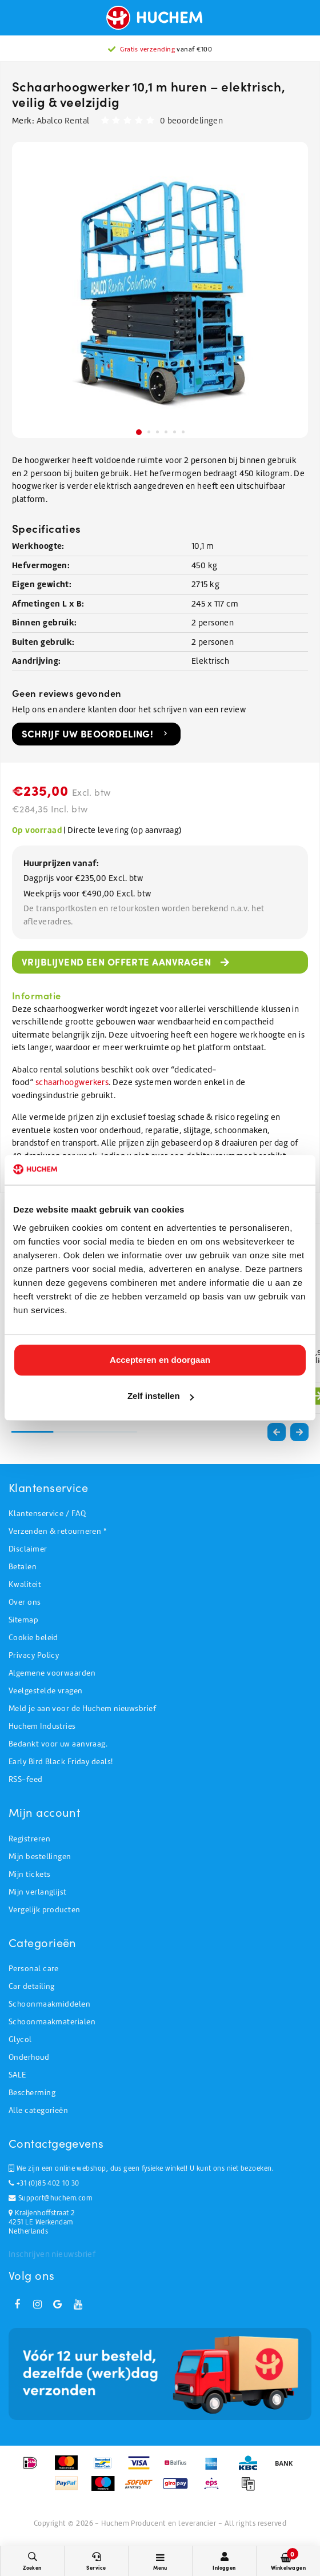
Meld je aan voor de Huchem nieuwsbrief (82, 1708)
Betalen (23, 1567)
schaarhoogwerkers (72, 1082)
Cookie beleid (33, 1637)
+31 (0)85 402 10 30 (44, 2183)
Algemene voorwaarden (52, 1673)
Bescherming (32, 2093)
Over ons (25, 1602)
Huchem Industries (42, 1726)
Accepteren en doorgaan (160, 1360)
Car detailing (32, 1986)
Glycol (20, 2039)
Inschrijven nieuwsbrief (52, 2254)
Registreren (29, 1839)
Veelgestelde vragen (46, 1691)
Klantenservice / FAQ (47, 1513)
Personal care (34, 1968)
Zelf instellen (160, 1396)
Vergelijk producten (45, 1910)
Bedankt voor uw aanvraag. (58, 1744)
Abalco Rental (63, 120)
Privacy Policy (34, 1655)
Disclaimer (28, 1549)
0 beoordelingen (191, 120)
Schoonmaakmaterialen (52, 2022)
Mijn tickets (29, 1874)
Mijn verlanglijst (38, 1892)
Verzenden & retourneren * (57, 1531)
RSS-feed (26, 1779)
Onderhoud (29, 2057)
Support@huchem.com (50, 2198)
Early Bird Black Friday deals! (61, 1761)
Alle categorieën (38, 2110)
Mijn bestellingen (40, 1856)
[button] (299, 1432)
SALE (17, 2075)
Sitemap (23, 1620)
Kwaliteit (25, 1584)
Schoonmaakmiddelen (49, 2004)
